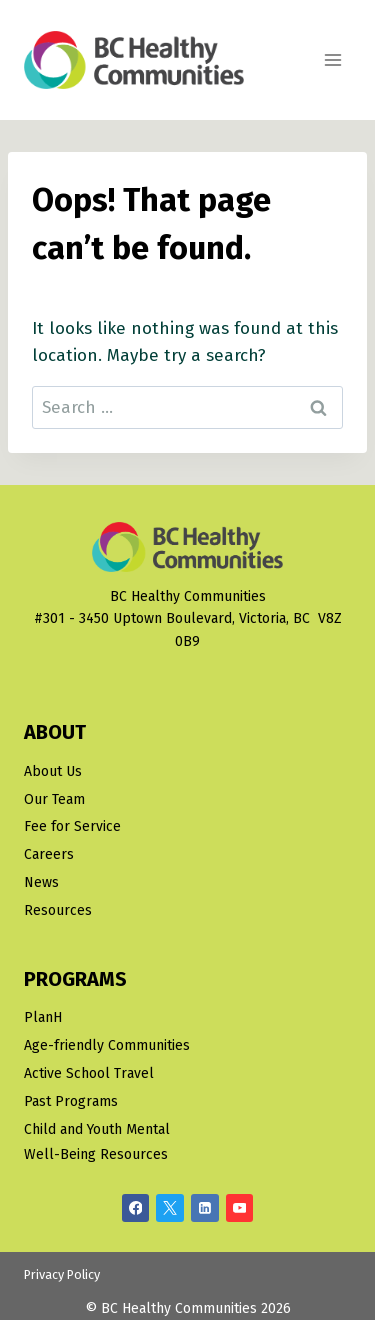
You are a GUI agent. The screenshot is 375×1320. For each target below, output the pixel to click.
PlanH (43, 1017)
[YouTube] (240, 1208)
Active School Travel (89, 1073)
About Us (53, 771)
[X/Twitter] (170, 1208)
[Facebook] (136, 1208)
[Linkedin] (205, 1208)
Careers (49, 854)
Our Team (54, 799)
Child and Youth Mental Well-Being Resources (97, 1142)
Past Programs (71, 1101)
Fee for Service (72, 826)
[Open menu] (332, 59)
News (41, 882)
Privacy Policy (62, 1274)
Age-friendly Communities (107, 1045)
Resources (58, 910)
